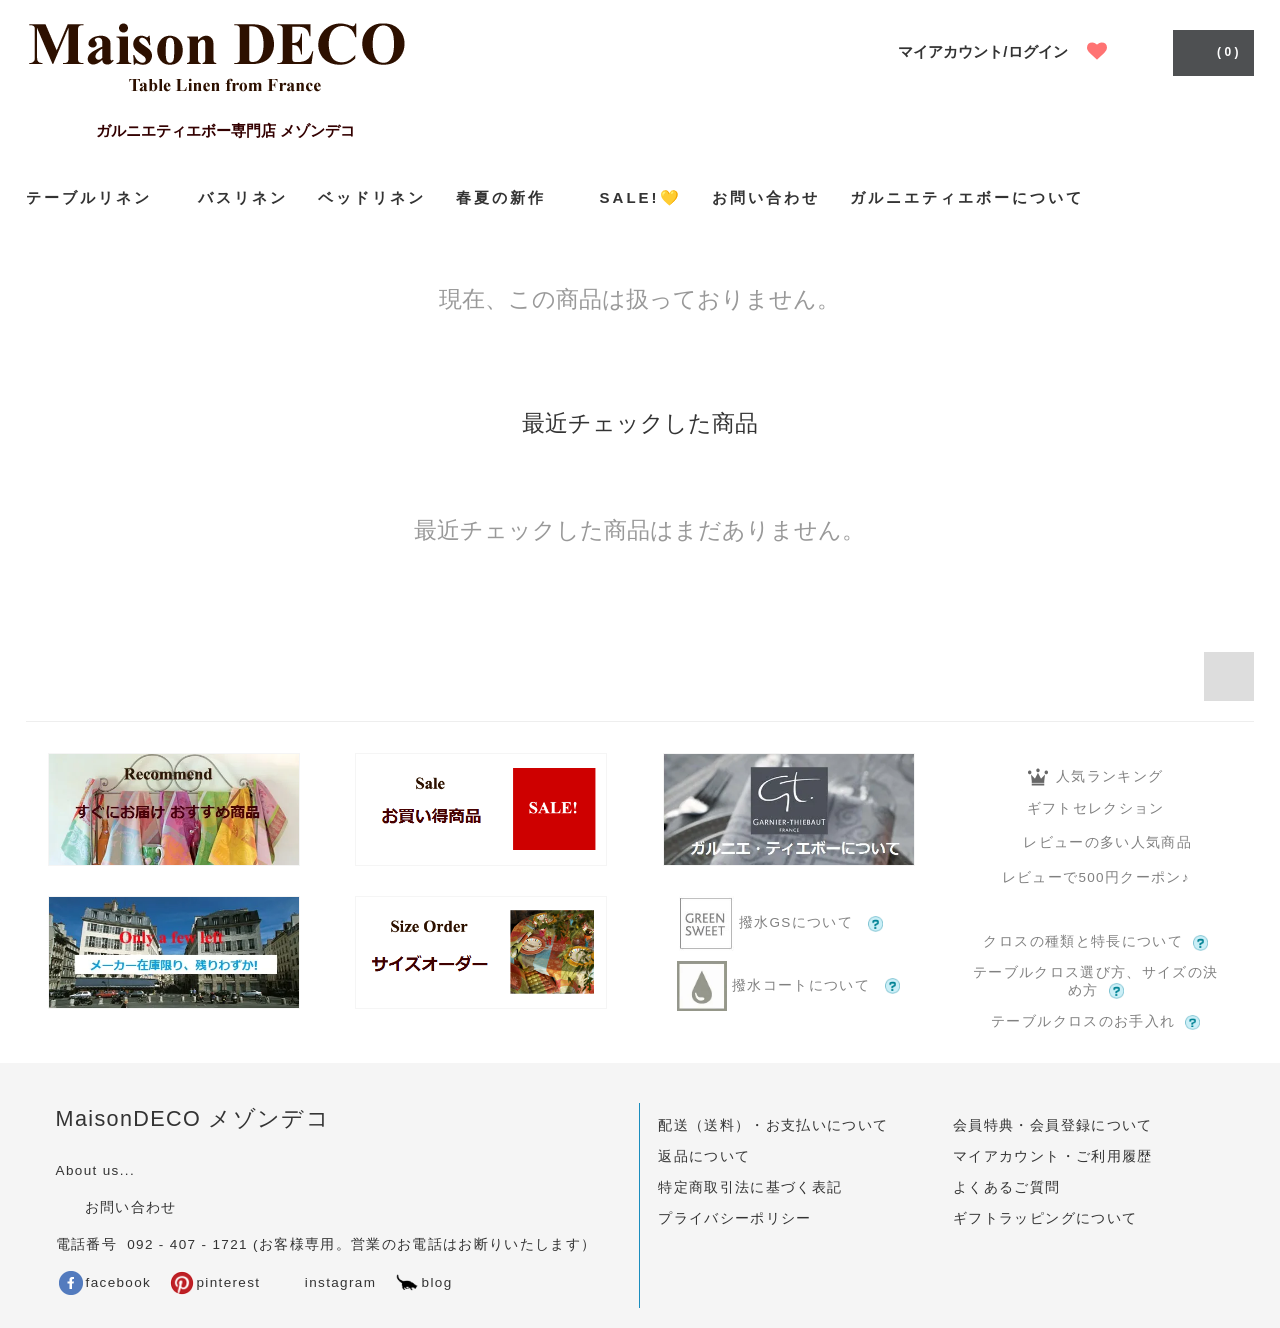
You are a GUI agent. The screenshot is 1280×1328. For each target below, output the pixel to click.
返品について (704, 1156)
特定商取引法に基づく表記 (750, 1187)
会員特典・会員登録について (1053, 1125)
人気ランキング (1095, 777)
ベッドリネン (372, 197)
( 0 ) (1211, 51)
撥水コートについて (788, 986)
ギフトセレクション (1096, 808)
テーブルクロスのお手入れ (1095, 1022)
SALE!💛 (641, 197)
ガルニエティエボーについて (967, 197)
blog (424, 1282)
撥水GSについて (789, 923)
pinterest (215, 1282)
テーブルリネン (97, 197)
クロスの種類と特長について (1095, 942)
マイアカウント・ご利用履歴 (1053, 1156)
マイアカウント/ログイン (982, 51)
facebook (105, 1282)
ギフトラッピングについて (1045, 1218)
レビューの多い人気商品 (1095, 842)
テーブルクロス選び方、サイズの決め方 (1096, 982)
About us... (95, 1170)
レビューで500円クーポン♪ (1096, 877)
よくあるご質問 (1006, 1187)
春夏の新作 (513, 197)
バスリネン (243, 197)
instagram (326, 1282)
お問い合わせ (766, 197)
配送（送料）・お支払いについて (773, 1125)
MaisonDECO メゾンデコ (193, 1118)
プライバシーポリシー (735, 1218)
